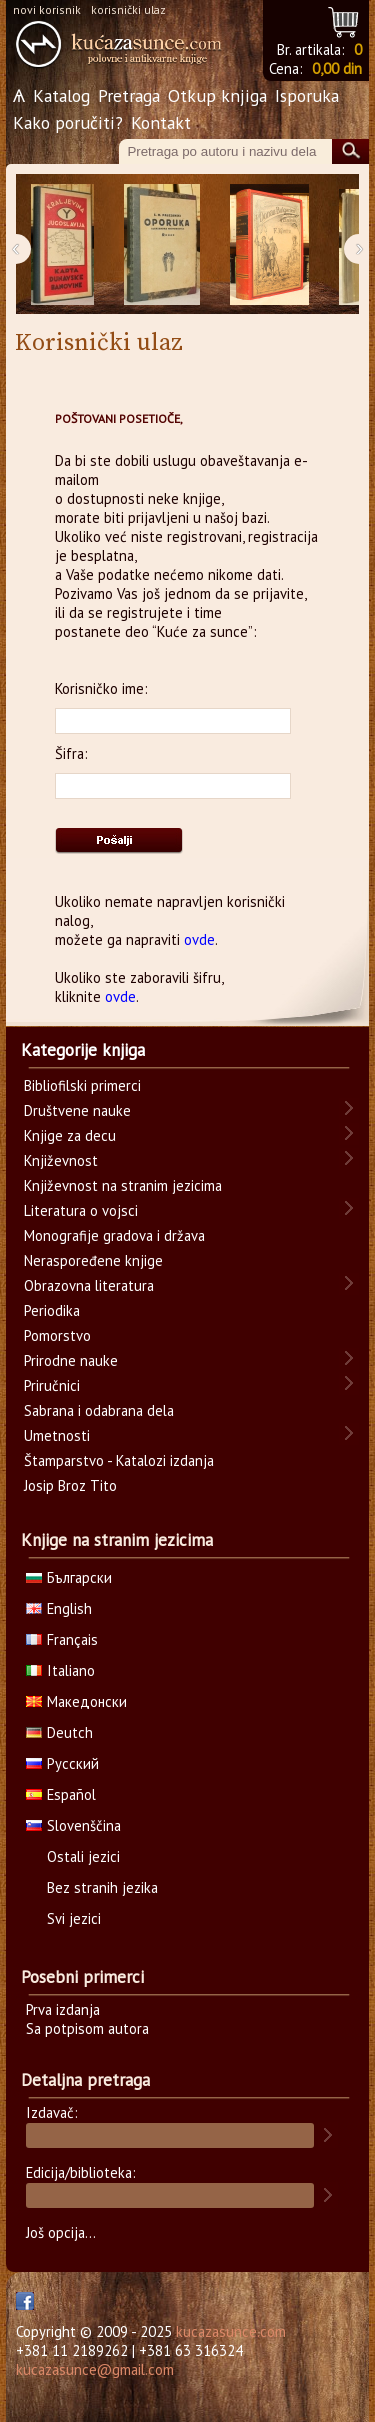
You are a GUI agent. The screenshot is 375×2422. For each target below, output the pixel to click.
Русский (62, 1763)
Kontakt (161, 122)
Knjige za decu (70, 1135)
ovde (199, 939)
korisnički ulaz (128, 9)
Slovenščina (73, 1825)
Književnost (61, 1160)
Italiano (60, 1670)
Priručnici (52, 1385)
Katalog (61, 95)
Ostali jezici (83, 1856)
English (59, 1608)
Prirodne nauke (71, 1360)
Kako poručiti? (68, 122)
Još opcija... (61, 2232)
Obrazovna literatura (89, 1285)
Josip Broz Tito (70, 1485)
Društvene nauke (77, 1110)
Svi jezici (74, 1918)
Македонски (76, 1701)
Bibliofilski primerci (82, 1085)
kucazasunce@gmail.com (95, 2369)
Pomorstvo (57, 1335)
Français (62, 1639)
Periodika (52, 1310)
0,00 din (337, 68)
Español (61, 1794)
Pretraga (129, 95)
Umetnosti (57, 1435)
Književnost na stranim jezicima (123, 1185)
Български (69, 1577)
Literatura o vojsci (81, 1210)
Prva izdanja (63, 2009)
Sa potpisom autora (87, 2028)
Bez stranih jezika (102, 1887)
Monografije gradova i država (114, 1235)
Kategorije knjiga (83, 1050)
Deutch (59, 1732)
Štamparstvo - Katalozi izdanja (119, 1460)
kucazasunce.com (231, 2331)
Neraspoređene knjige (93, 1260)
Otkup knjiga (217, 95)
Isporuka (307, 95)
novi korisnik (47, 9)
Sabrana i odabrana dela (99, 1410)
